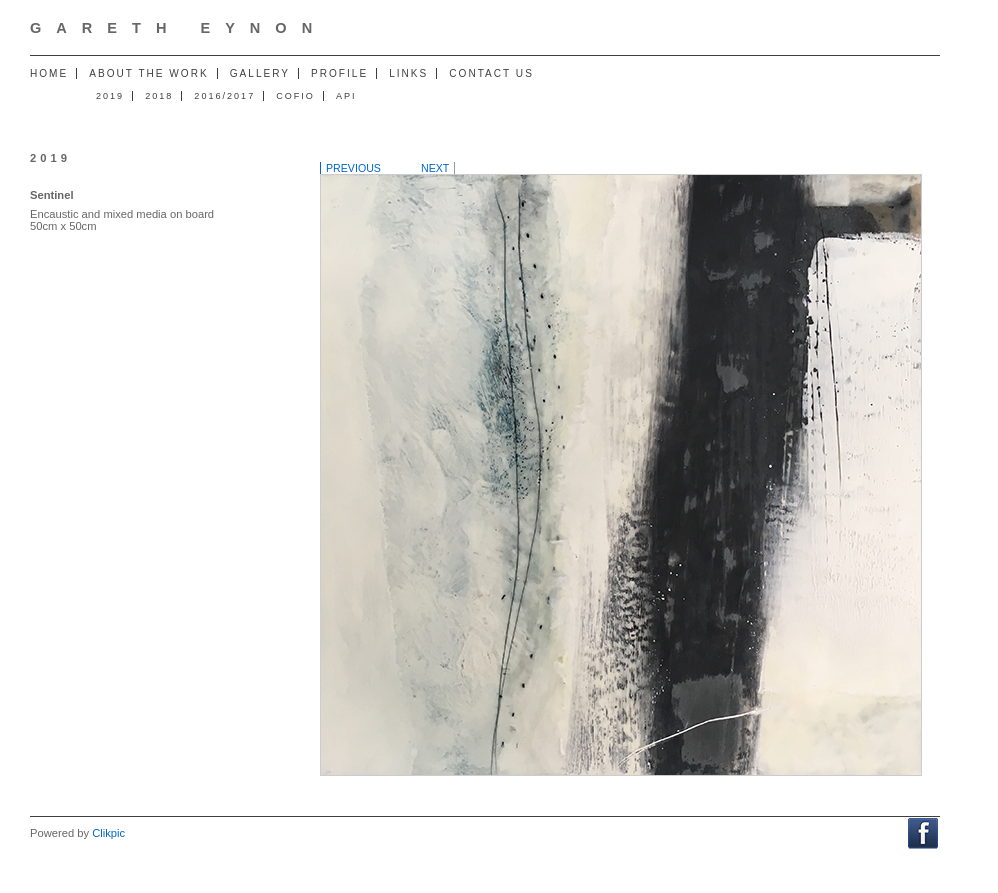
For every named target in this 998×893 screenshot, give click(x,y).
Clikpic (108, 833)
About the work (148, 73)
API (346, 96)
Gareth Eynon (178, 28)
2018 (159, 96)
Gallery (260, 73)
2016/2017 (224, 96)
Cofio (295, 96)
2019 (110, 96)
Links (408, 73)
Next (435, 168)
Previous (353, 168)
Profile (339, 73)
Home (49, 73)
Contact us (491, 73)
